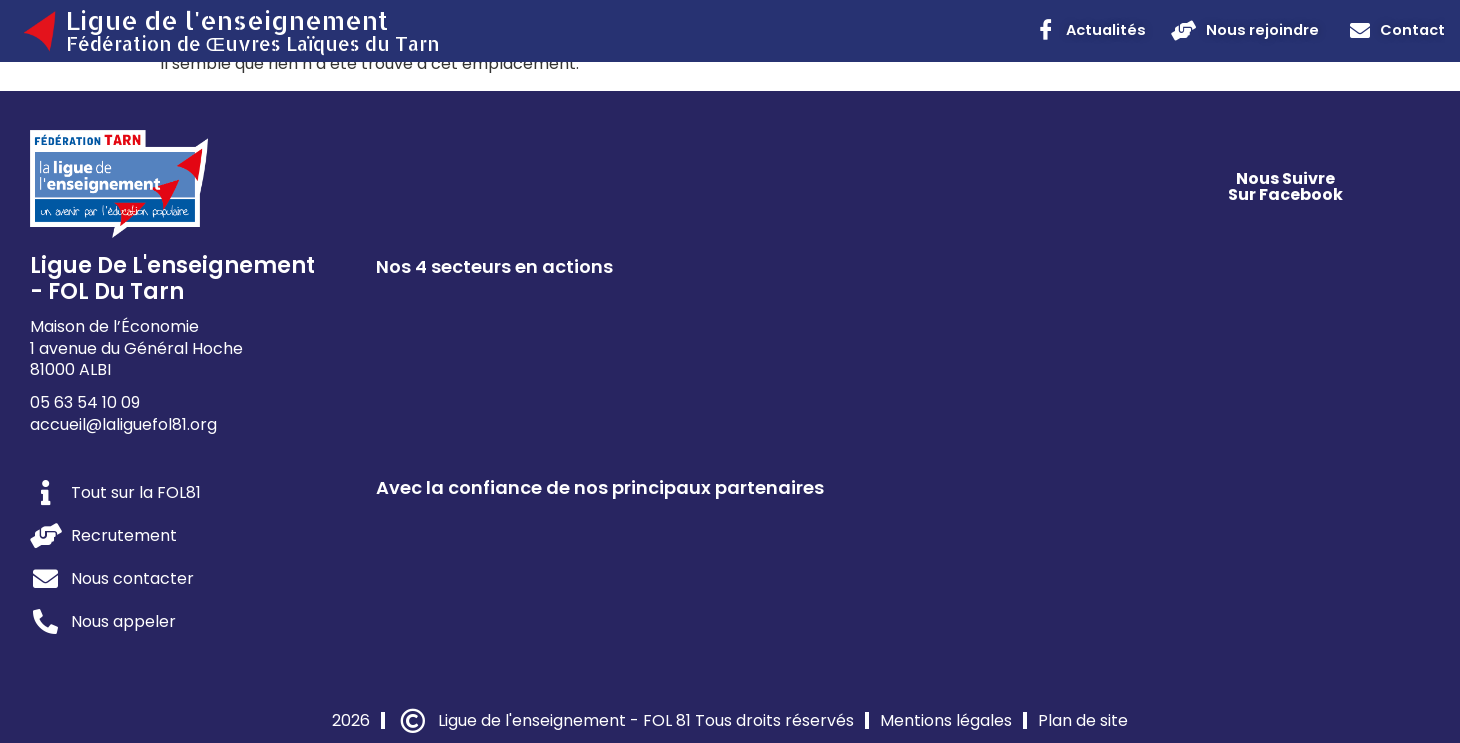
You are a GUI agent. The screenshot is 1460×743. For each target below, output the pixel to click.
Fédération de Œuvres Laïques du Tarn (253, 43)
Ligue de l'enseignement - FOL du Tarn (172, 278)
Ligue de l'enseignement (227, 20)
